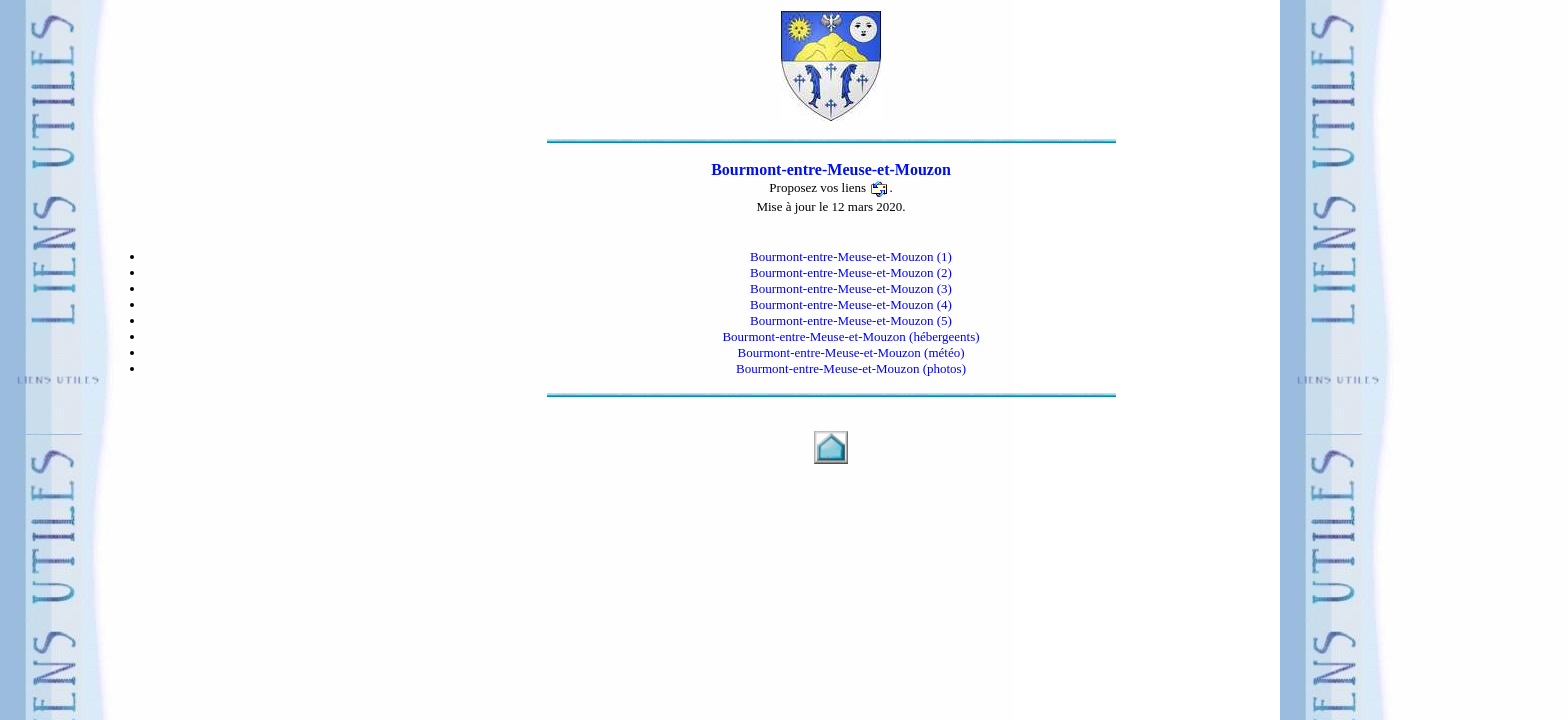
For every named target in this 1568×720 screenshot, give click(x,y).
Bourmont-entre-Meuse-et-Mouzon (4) (851, 304)
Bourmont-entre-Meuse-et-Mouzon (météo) (850, 352)
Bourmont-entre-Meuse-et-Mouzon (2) (851, 272)
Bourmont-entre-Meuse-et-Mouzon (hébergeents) (850, 336)
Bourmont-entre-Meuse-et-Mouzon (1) (851, 256)
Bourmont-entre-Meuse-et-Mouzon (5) (851, 320)
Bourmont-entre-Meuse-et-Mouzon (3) (851, 288)
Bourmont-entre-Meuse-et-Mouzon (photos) (851, 368)
